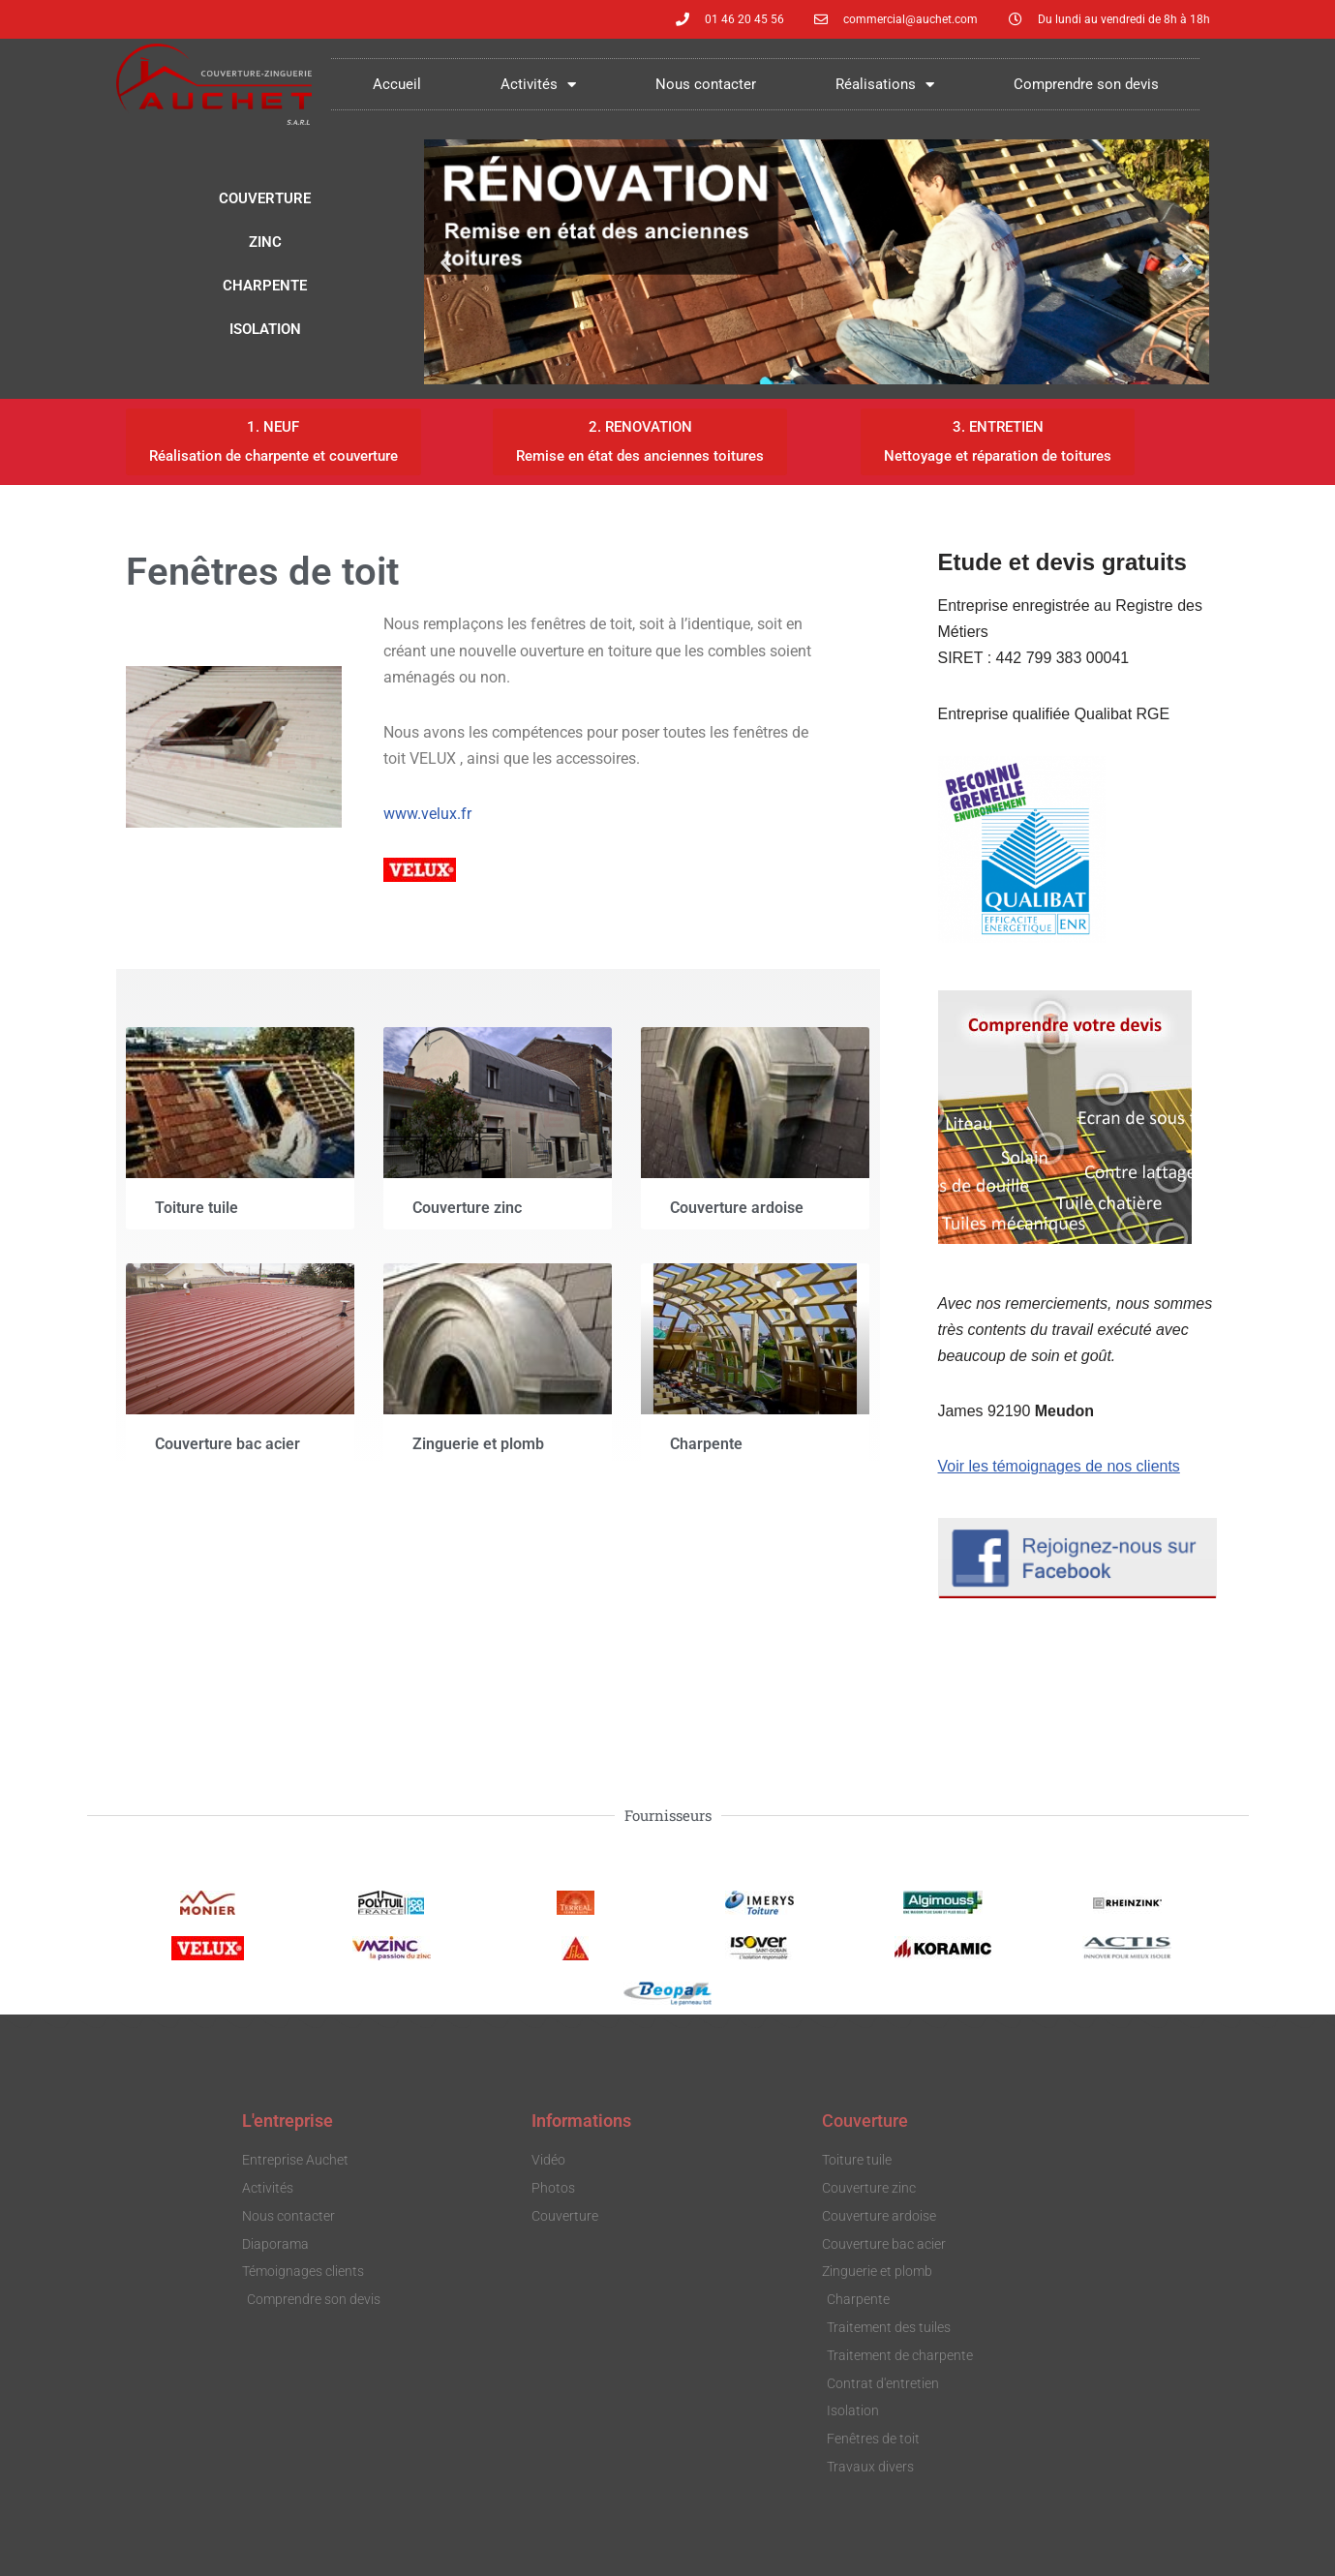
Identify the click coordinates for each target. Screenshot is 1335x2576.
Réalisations (884, 85)
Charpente (706, 1444)
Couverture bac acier (227, 1444)
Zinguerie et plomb (478, 1444)
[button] (446, 262)
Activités (538, 85)
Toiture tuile (196, 1208)
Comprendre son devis (1086, 84)
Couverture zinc (467, 1208)
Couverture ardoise (737, 1208)
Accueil (397, 84)
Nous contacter (705, 84)
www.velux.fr (427, 813)
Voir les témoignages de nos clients (1059, 1467)
